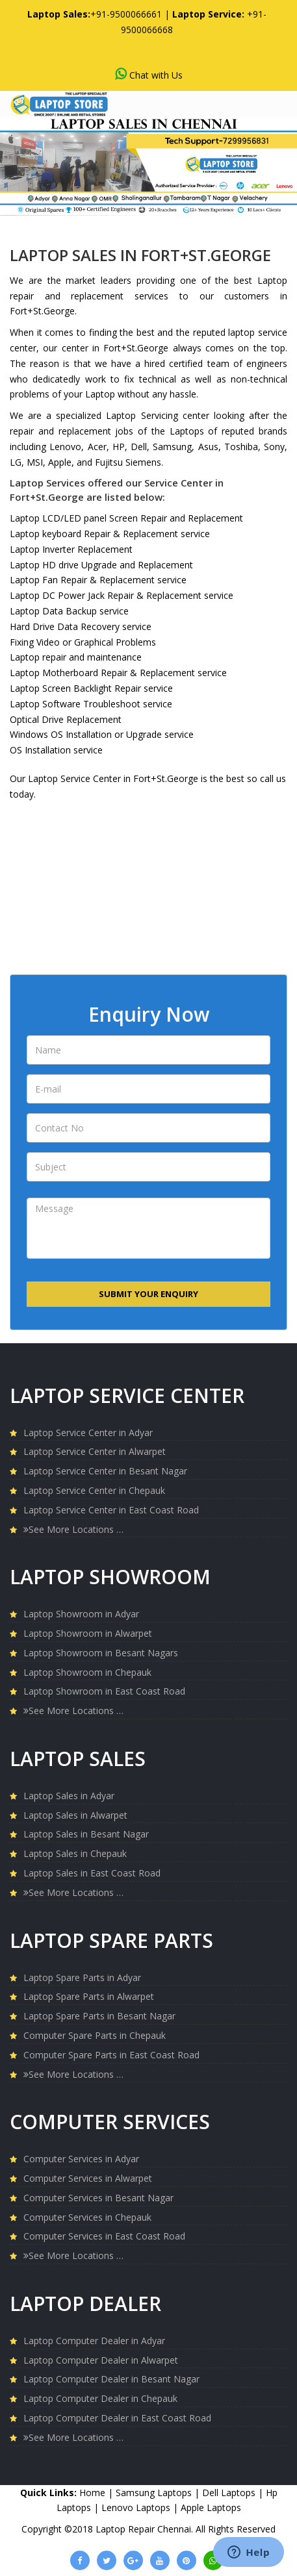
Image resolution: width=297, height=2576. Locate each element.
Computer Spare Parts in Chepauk (94, 2035)
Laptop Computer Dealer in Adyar (94, 2340)
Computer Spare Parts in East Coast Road (111, 2055)
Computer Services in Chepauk (87, 2217)
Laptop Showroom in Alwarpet (87, 1633)
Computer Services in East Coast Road (104, 2236)
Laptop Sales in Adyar (68, 1795)
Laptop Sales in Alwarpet (75, 1815)
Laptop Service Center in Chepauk (94, 1490)
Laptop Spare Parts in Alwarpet (88, 1996)
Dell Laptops (230, 2492)
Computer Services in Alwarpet (87, 2178)
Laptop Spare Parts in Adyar (82, 1977)
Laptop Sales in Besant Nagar (86, 1834)
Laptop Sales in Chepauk (75, 1853)
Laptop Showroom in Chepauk (87, 1672)
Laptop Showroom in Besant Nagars (100, 1653)
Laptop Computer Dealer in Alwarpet (100, 2360)
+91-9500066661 (126, 14)
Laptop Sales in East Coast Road (92, 1873)
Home (92, 2492)
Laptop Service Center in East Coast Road (111, 1510)
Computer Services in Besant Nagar (98, 2197)
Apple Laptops (211, 2507)
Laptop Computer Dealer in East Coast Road (117, 2418)
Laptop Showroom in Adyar (81, 1614)
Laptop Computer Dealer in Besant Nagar (111, 2379)
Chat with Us (149, 74)
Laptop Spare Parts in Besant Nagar (99, 2016)
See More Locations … (73, 1529)
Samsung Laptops (155, 2492)
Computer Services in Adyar (81, 2159)
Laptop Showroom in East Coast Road (104, 1691)
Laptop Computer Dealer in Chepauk (100, 2398)
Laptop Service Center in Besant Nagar (105, 1471)
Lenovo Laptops (137, 2507)
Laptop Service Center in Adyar (88, 1432)
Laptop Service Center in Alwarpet (94, 1451)
